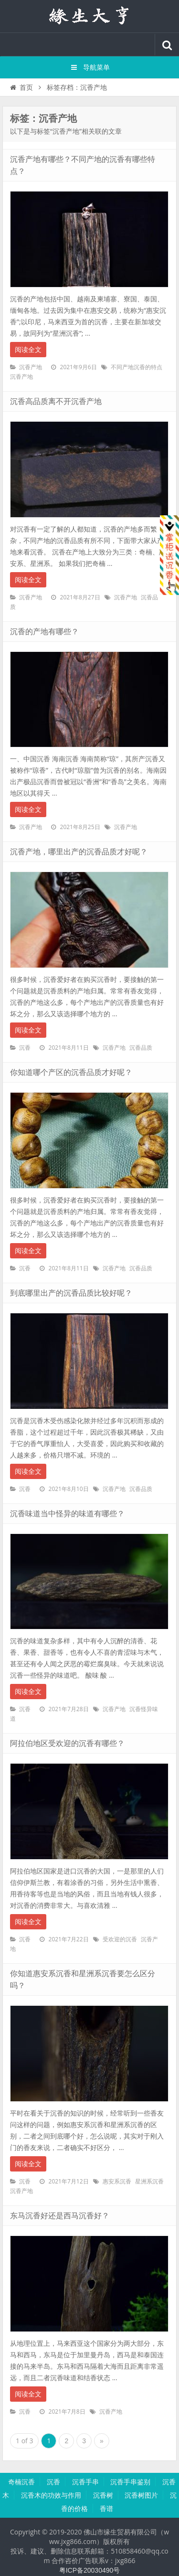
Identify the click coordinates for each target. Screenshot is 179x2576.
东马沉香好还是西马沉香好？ (59, 2216)
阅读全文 (28, 349)
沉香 (25, 1047)
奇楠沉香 (21, 2482)
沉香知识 (90, 16)
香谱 (106, 2508)
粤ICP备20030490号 (89, 2570)
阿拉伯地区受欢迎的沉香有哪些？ (67, 1743)
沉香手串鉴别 (130, 2482)
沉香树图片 (141, 2495)
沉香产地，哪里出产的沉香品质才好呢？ (78, 852)
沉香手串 (85, 2482)
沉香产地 (30, 367)
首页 (21, 87)
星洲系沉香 (149, 2181)
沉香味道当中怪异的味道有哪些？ (67, 1514)
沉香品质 (140, 1047)
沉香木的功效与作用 (51, 2495)
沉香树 (103, 2495)
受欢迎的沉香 (120, 1939)
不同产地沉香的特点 (136, 367)
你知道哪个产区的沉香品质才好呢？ (71, 1072)
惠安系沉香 (117, 2181)
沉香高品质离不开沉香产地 (56, 401)
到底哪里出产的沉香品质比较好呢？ (71, 1293)
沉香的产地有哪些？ (44, 632)
